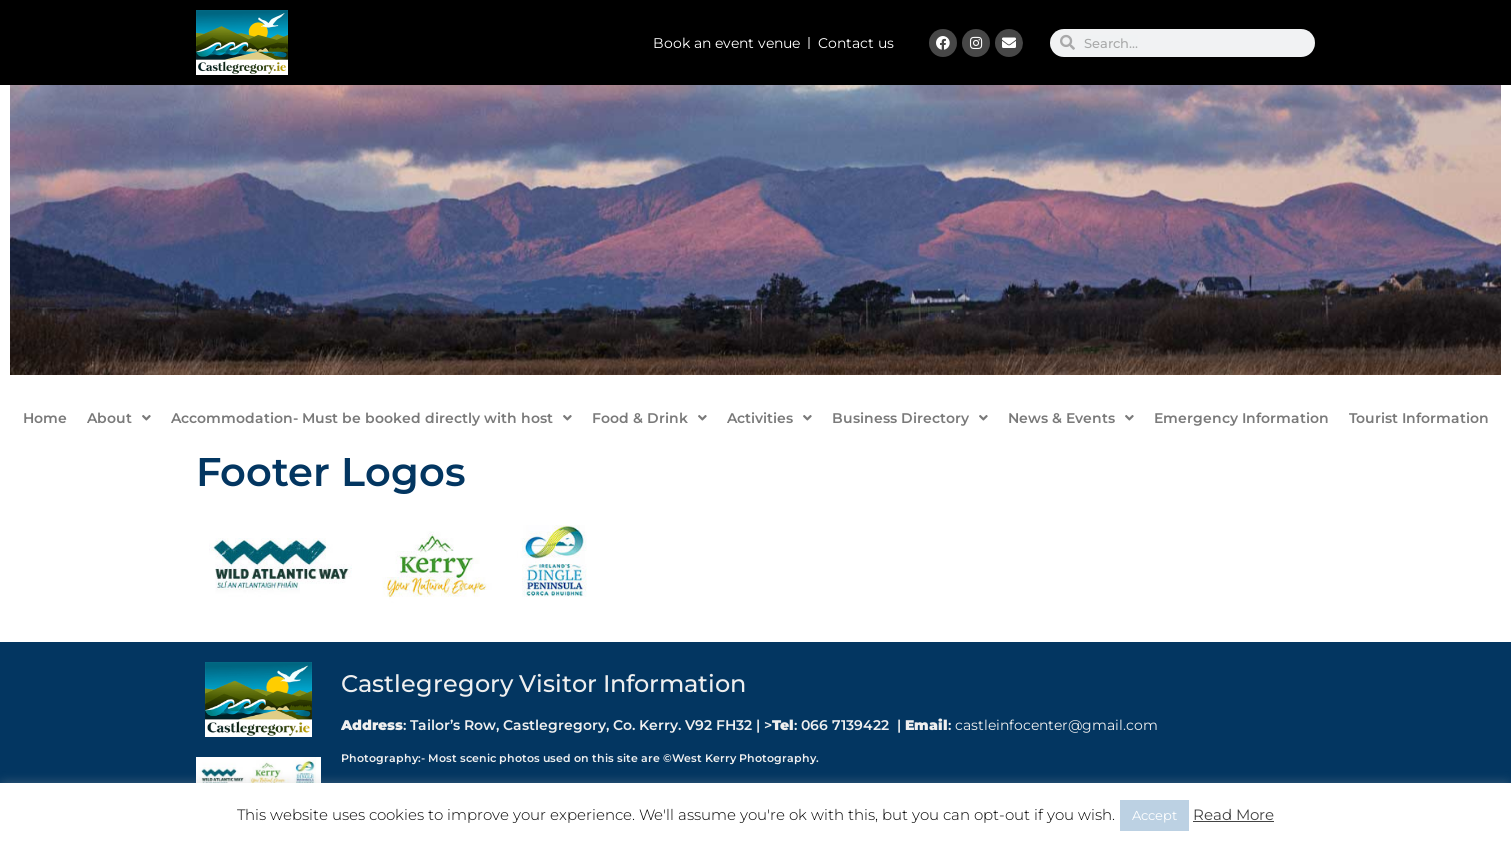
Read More (1233, 814)
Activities (769, 418)
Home (45, 418)
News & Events (1071, 418)
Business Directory (910, 418)
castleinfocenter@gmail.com (1054, 725)
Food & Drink (649, 418)
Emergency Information (1241, 418)
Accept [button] (1154, 815)
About (119, 418)
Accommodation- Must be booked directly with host (371, 418)
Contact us (856, 43)
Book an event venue (726, 43)
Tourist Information (1419, 418)
